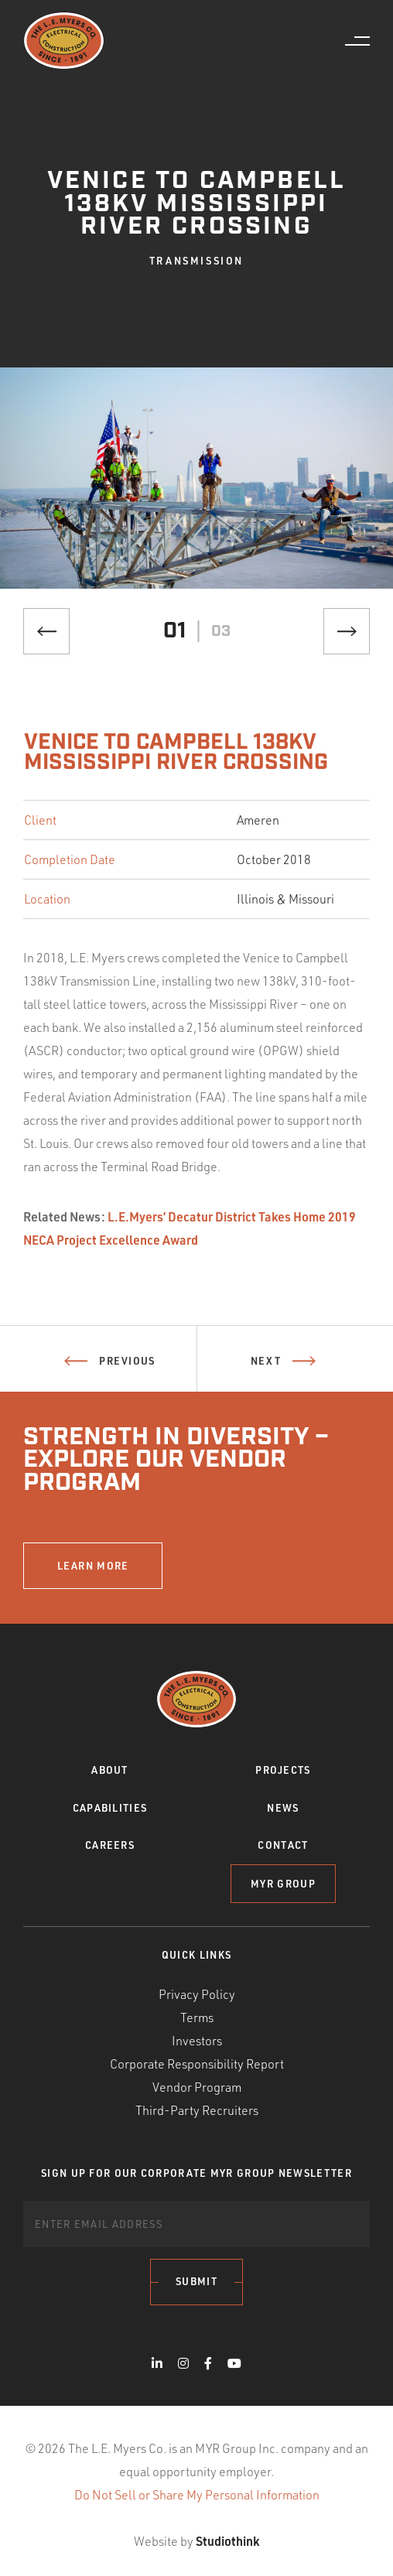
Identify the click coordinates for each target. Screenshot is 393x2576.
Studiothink (227, 2541)
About (109, 1770)
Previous (109, 1368)
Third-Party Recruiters (196, 2110)
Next (283, 1368)
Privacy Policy (197, 1994)
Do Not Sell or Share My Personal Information (197, 2495)
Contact (283, 1845)
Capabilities (110, 1808)
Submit (196, 2281)
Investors (197, 2040)
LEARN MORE (93, 1566)
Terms (197, 2017)
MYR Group (283, 1883)
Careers (110, 1845)
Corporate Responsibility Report (197, 2064)
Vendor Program (196, 2087)
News (283, 1808)
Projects (282, 1770)
